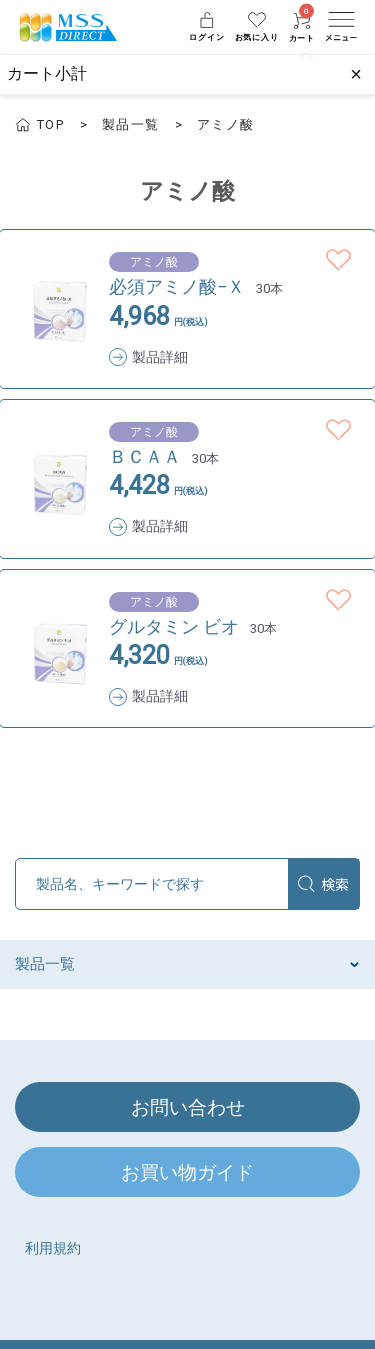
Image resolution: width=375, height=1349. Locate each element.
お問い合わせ (188, 1107)
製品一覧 (130, 124)
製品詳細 (160, 357)
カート (302, 27)
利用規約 (53, 1248)
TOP (50, 124)
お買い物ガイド (187, 1172)
